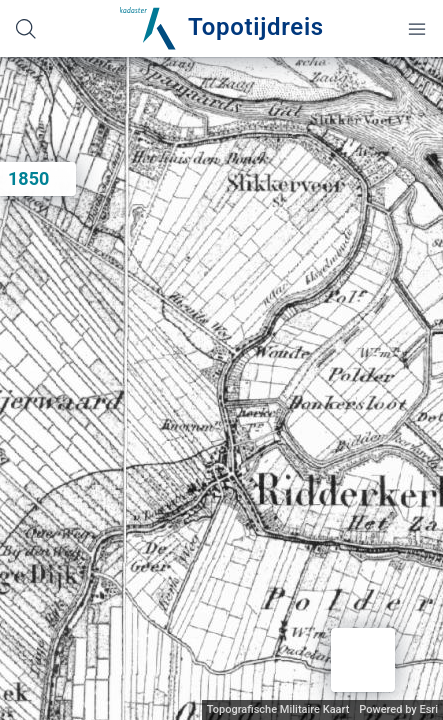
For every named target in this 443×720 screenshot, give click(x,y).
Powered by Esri (398, 709)
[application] (221, 388)
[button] (363, 660)
